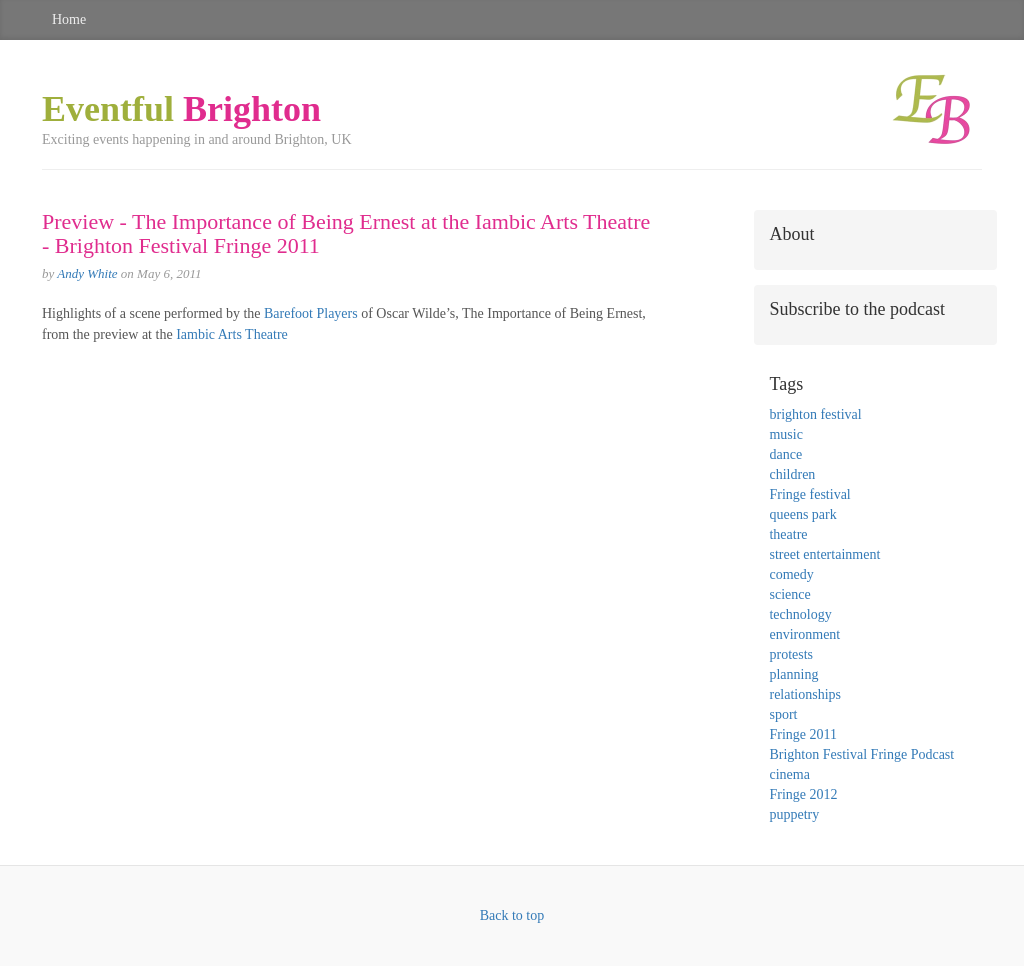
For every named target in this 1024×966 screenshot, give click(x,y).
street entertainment (824, 554)
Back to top (512, 915)
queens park (802, 514)
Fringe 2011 (803, 734)
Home (69, 19)
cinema (789, 774)
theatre (788, 534)
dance (785, 454)
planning (793, 674)
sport (783, 714)
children (792, 474)
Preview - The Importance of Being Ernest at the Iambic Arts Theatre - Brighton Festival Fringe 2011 (346, 233)
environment (804, 634)
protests (791, 654)
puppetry (794, 814)
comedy (791, 574)
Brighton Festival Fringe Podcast (861, 754)
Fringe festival (809, 494)
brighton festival (815, 414)
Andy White (87, 273)
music (785, 434)
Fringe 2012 (803, 794)
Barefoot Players (311, 313)
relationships (805, 694)
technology (800, 614)
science (789, 594)
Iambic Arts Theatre (232, 334)
